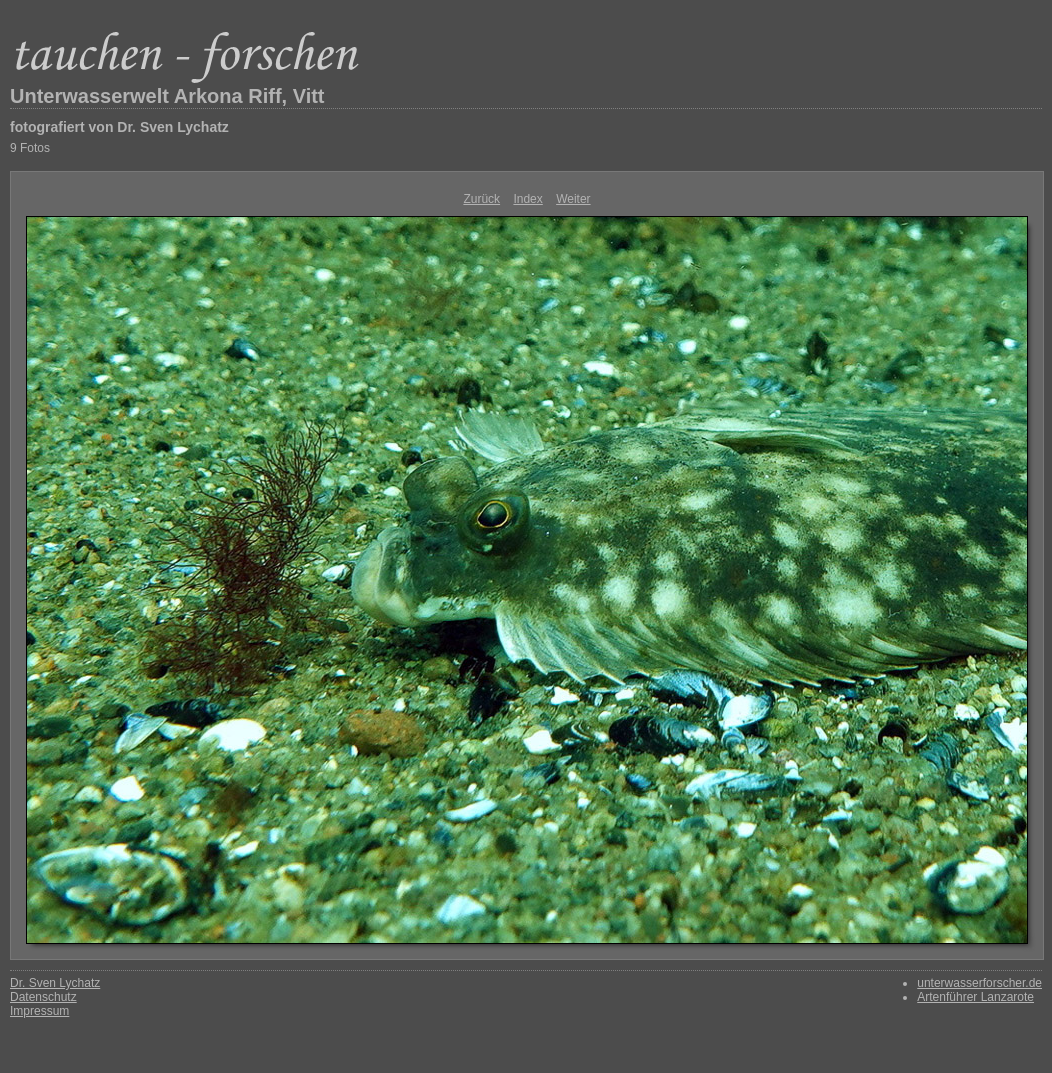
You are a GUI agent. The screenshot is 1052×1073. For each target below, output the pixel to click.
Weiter (573, 199)
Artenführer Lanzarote (975, 997)
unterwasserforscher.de (979, 983)
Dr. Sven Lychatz (55, 983)
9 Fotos (30, 148)
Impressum (39, 1011)
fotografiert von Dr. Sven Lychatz (119, 127)
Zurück (481, 199)
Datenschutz (43, 997)
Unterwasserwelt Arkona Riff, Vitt (167, 96)
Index (527, 199)
